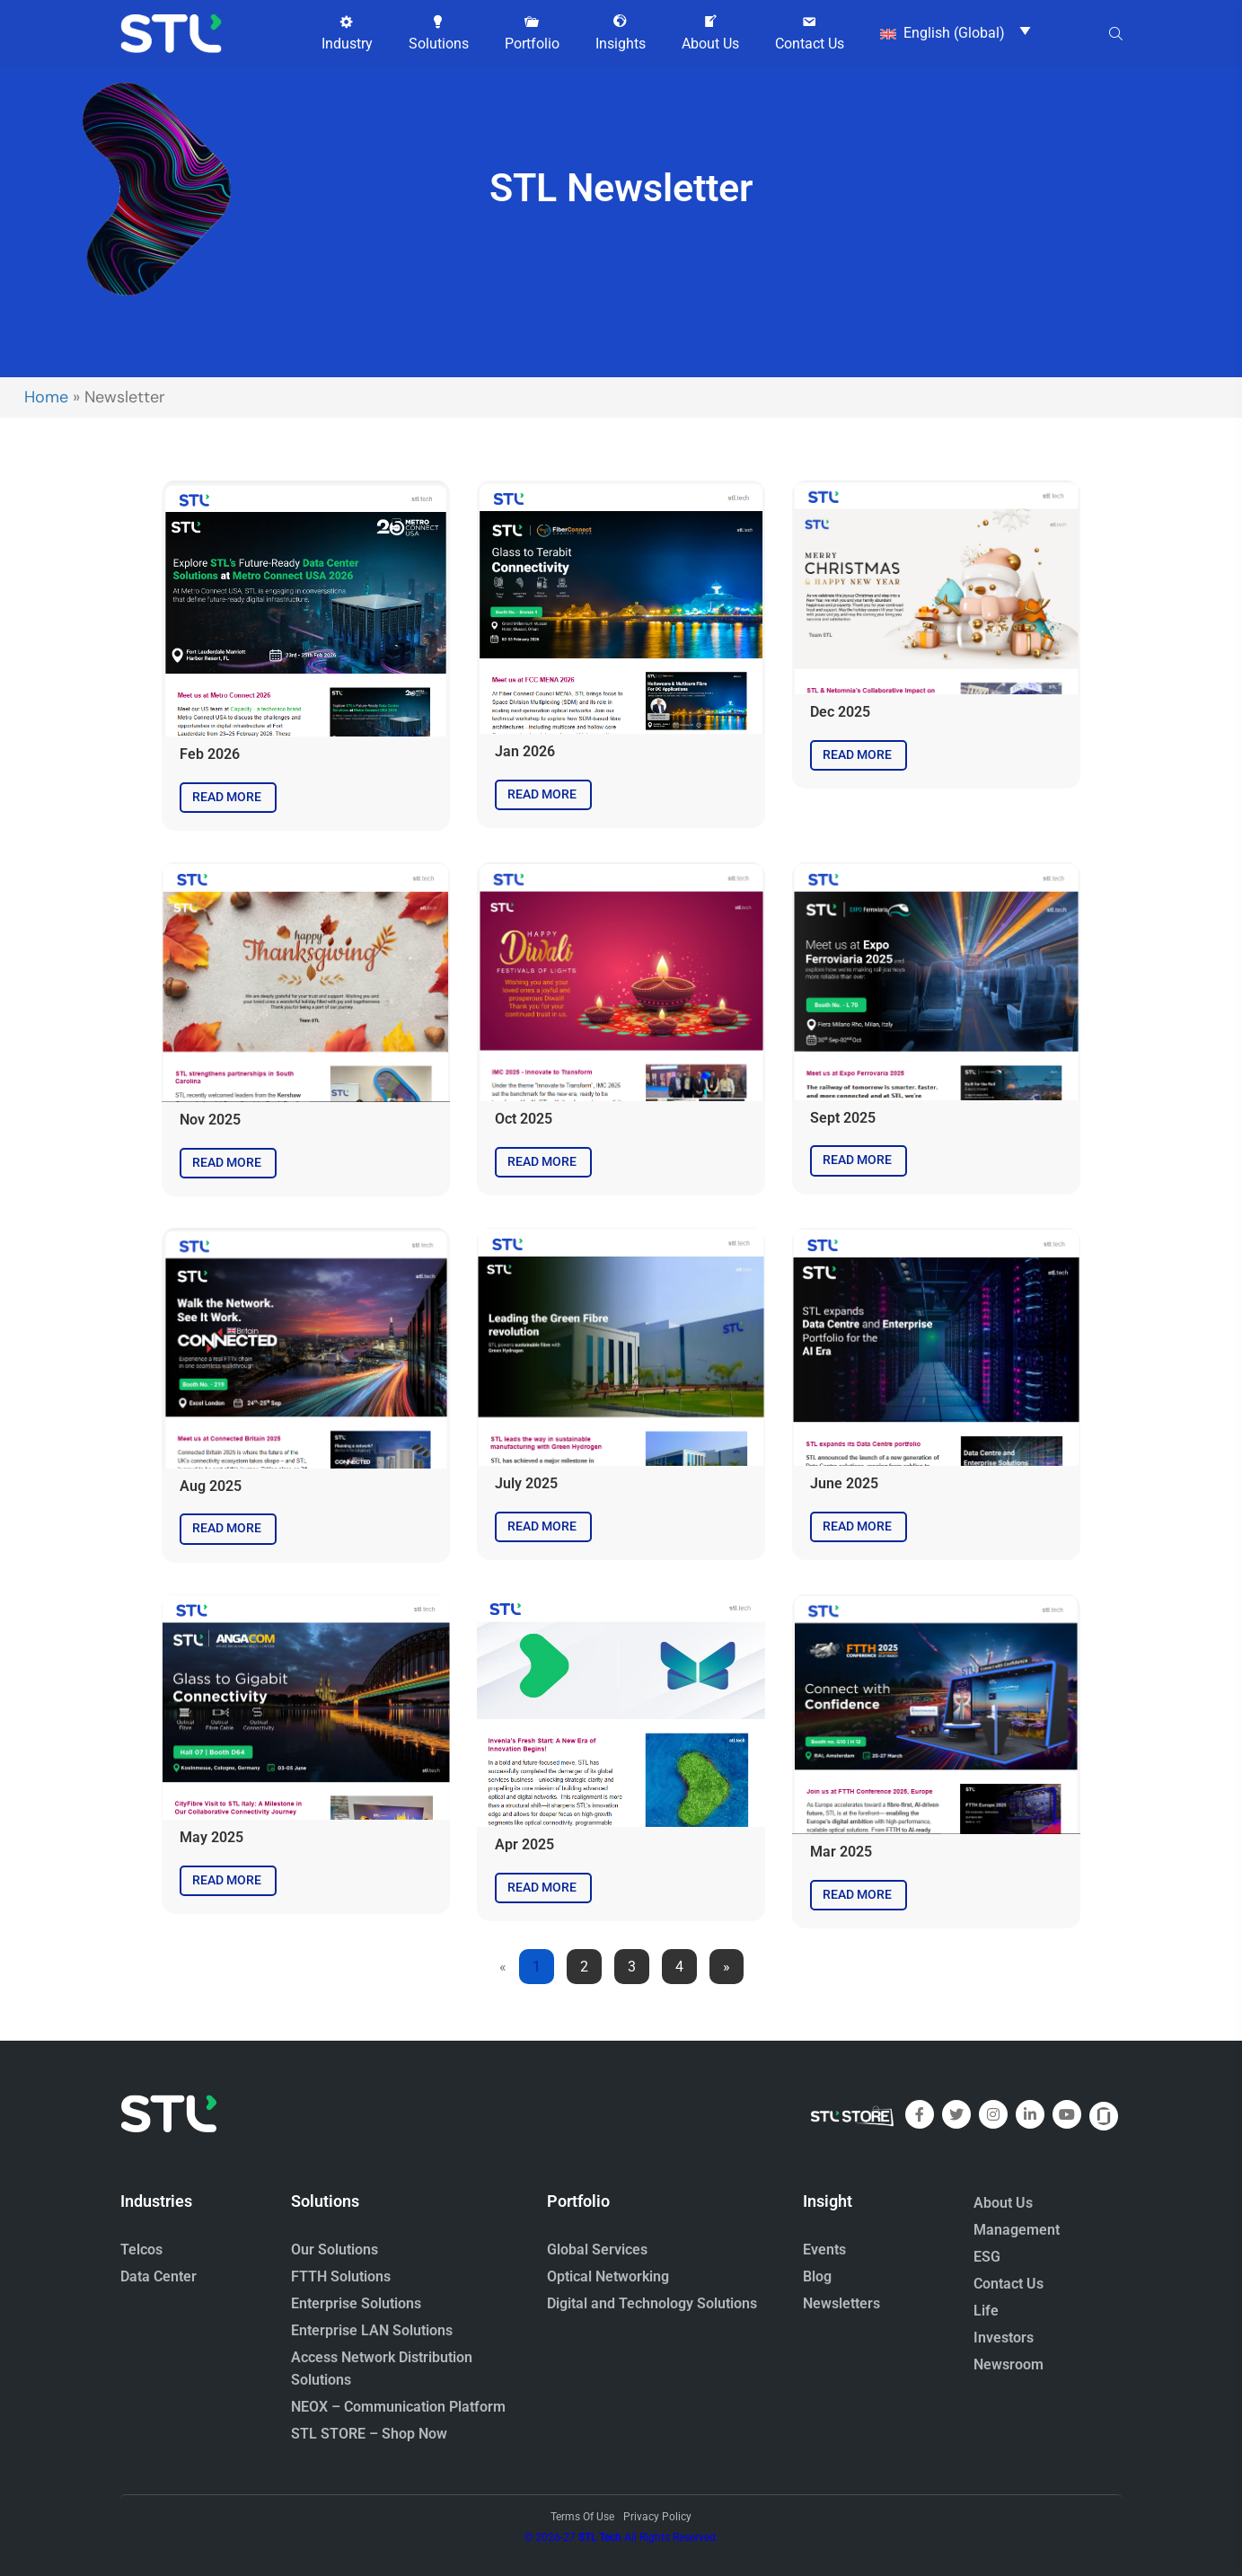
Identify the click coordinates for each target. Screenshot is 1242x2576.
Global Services (597, 2249)
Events (824, 2249)
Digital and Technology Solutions (652, 2303)
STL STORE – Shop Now (369, 2433)
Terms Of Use (582, 2516)
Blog (817, 2276)
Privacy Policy (657, 2516)
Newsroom (1008, 2364)
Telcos (141, 2249)
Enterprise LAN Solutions (372, 2330)
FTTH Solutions (341, 2276)
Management (1016, 2229)
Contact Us (1008, 2283)
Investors (1003, 2337)
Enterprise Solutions (356, 2303)
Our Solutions (334, 2249)
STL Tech (599, 2537)
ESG (986, 2256)
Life (986, 2310)
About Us (1003, 2202)
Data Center (158, 2276)
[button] (347, 33)
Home (46, 397)
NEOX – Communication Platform (398, 2406)
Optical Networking (608, 2276)
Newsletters (841, 2303)
